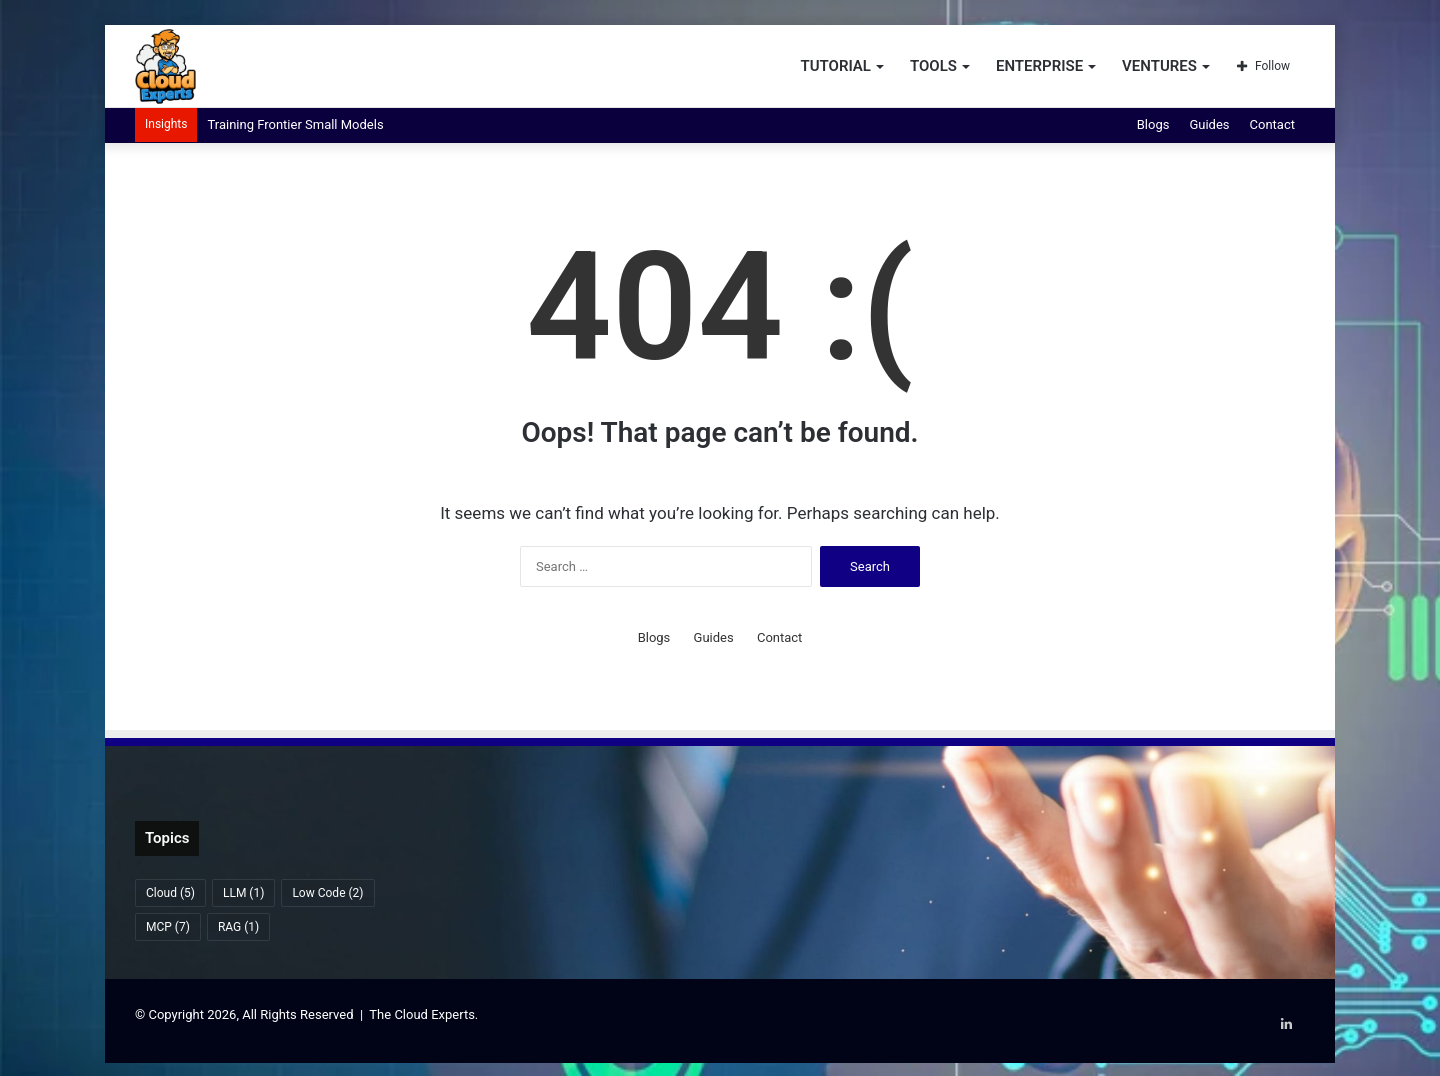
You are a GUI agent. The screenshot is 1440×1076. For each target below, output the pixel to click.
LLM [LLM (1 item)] (243, 893)
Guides (1209, 124)
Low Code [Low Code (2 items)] (327, 893)
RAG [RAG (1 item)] (238, 927)
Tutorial (835, 66)
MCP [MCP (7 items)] (168, 927)
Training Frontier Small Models (295, 124)
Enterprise (1039, 66)
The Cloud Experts (422, 1014)
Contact (1272, 124)
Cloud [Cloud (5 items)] (170, 893)
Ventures (1159, 66)
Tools (933, 66)
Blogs (1153, 124)
